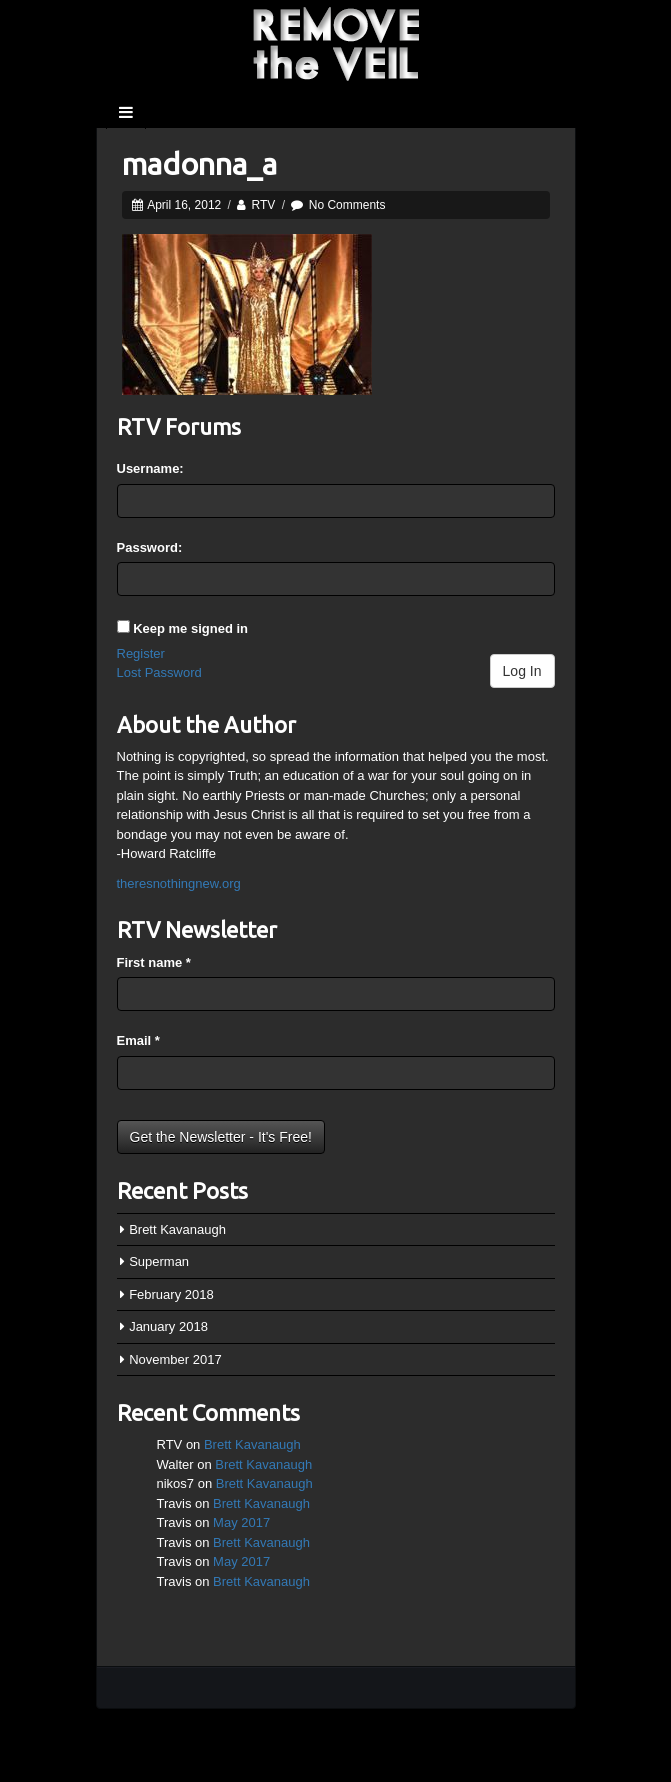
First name (154, 962)
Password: (150, 547)
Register (141, 653)
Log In (522, 671)
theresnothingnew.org (179, 883)
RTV (264, 205)
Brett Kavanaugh (177, 1229)
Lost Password (159, 672)
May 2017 (241, 1522)
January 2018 (168, 1326)
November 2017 (175, 1359)
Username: (150, 468)
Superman (159, 1261)
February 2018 (171, 1294)
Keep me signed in (190, 628)
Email (138, 1040)
